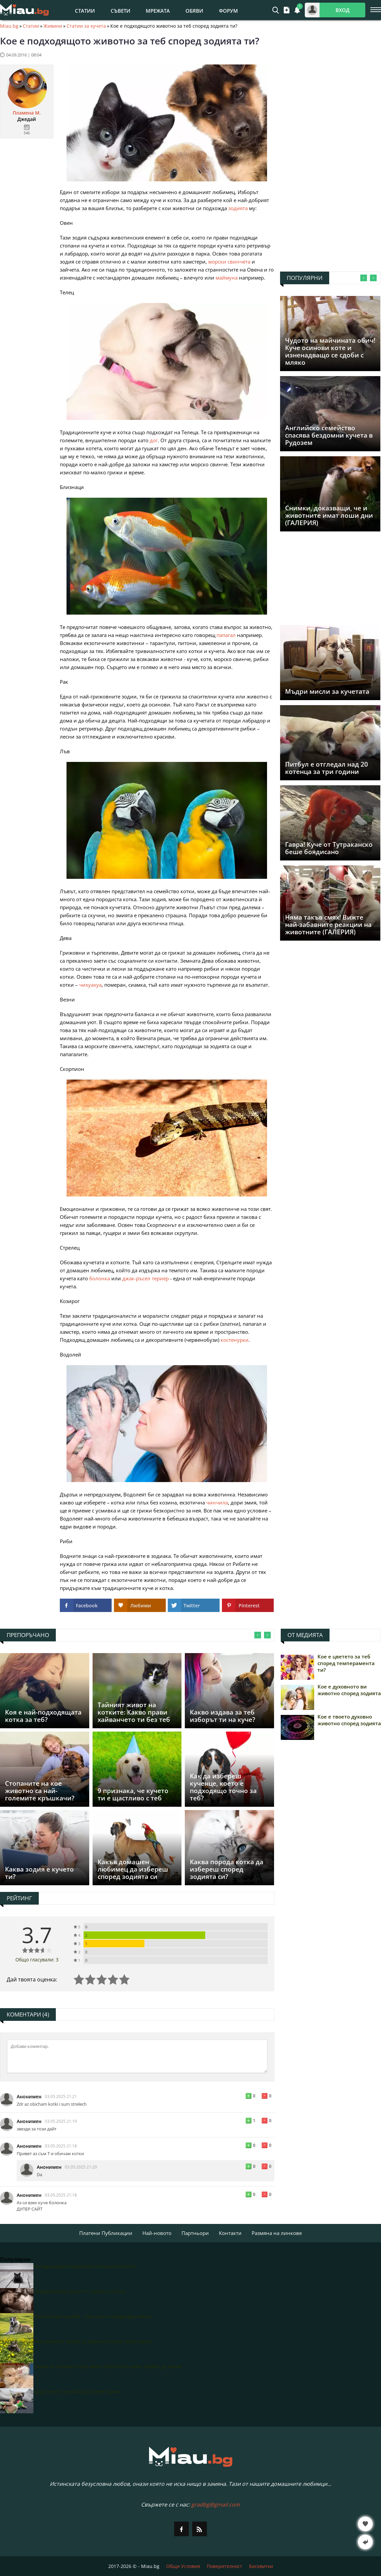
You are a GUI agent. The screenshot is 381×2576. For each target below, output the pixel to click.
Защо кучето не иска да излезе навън (77, 2391)
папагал (226, 635)
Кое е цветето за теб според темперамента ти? (346, 1663)
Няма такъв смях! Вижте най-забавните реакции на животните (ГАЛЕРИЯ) (328, 924)
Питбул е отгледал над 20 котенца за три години (326, 768)
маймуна (227, 277)
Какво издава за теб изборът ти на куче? (222, 1716)
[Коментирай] (137, 2056)
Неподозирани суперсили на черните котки (84, 2266)
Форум (228, 10)
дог (154, 440)
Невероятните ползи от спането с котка (79, 2291)
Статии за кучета (86, 26)
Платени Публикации (105, 2233)
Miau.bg (9, 26)
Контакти (230, 2233)
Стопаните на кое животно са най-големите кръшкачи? (40, 1790)
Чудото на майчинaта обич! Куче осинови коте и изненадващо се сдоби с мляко (330, 351)
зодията (238, 208)
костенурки (235, 1339)
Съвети (120, 10)
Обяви (194, 10)
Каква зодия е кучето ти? (39, 1873)
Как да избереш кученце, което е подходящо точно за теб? (223, 1787)
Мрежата (158, 10)
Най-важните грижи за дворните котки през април (92, 2341)
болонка (99, 1278)
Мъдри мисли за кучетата (327, 691)
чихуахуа (90, 984)
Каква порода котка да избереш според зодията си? (226, 1869)
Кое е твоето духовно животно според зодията (349, 1720)
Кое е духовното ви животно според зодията (349, 1690)
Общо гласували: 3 (36, 1959)
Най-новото (156, 2233)
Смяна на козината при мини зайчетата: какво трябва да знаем (107, 2366)
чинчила (217, 1502)
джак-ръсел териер (145, 1278)
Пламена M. (27, 113)
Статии (85, 10)
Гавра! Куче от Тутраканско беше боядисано (329, 848)
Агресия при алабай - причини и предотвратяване (92, 2316)
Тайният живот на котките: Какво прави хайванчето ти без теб (134, 1712)
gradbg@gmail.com (215, 2504)
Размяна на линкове (277, 2233)
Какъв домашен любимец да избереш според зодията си (133, 1869)
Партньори (195, 2233)
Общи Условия (183, 2566)
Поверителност (224, 2566)
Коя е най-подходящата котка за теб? (43, 1716)
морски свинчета (229, 261)
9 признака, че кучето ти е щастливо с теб (133, 1794)
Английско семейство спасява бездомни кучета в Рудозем (329, 435)
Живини (52, 26)
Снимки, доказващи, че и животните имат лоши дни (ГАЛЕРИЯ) (329, 515)
